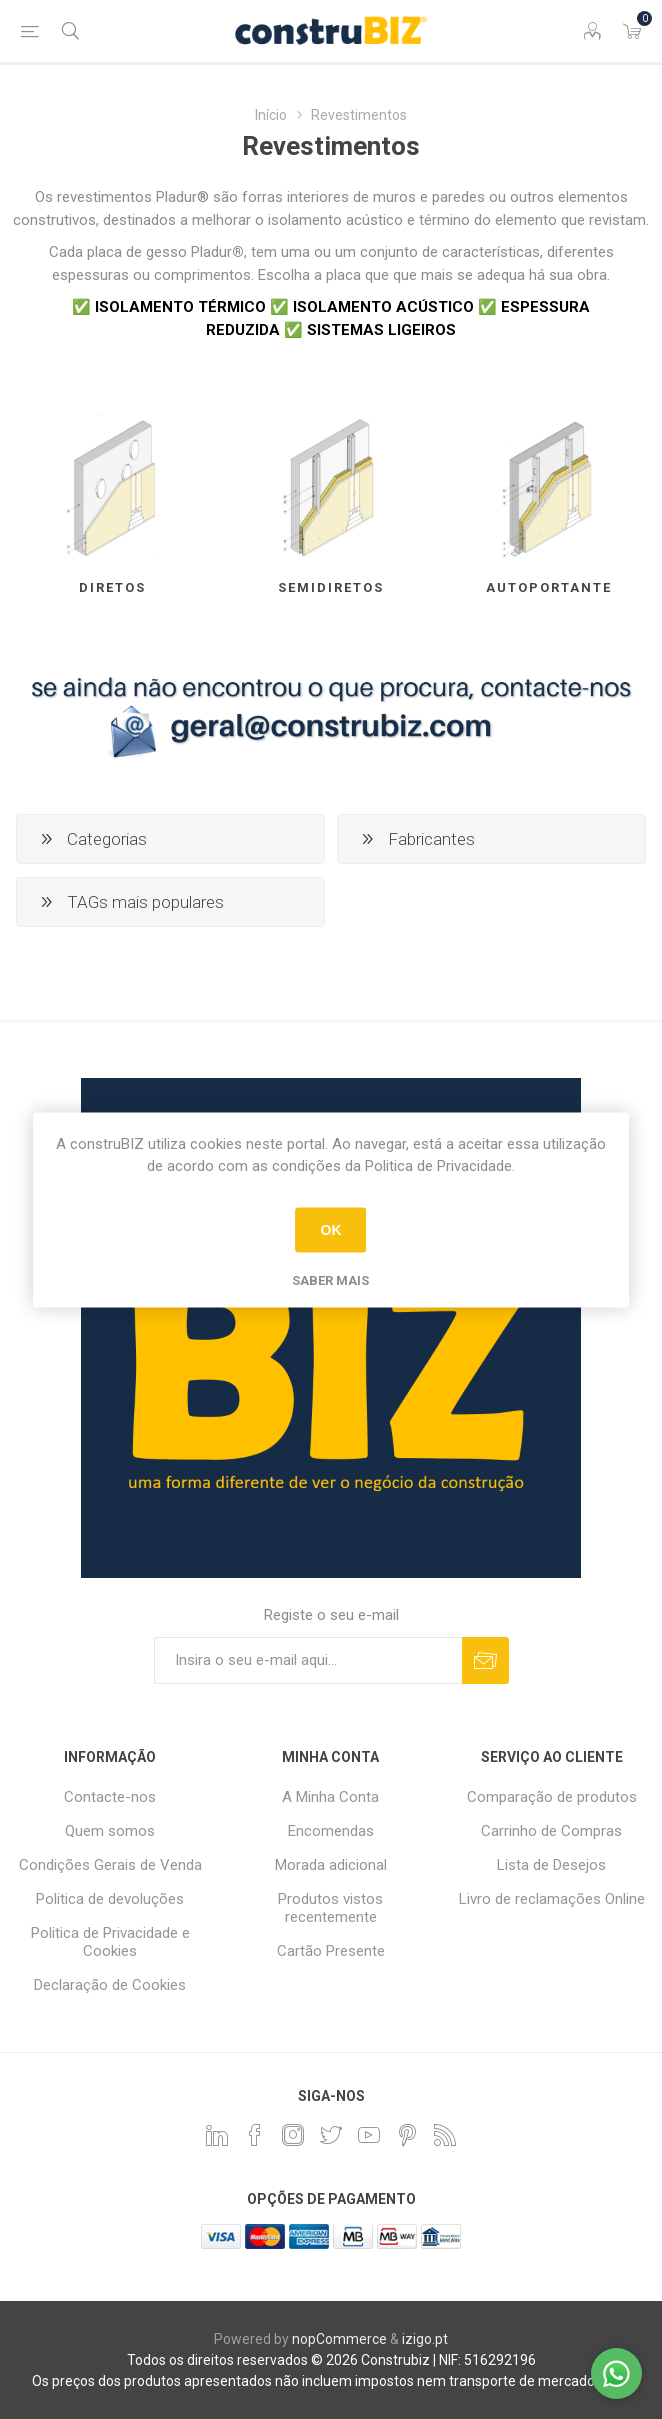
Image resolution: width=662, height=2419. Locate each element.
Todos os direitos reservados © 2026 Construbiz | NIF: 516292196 (331, 2360)
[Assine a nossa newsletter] (308, 1660)
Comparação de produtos (552, 1797)
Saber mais (330, 1279)
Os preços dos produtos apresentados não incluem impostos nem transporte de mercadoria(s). (331, 2381)
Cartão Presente (331, 1951)
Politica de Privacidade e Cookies (110, 1942)
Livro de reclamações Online (552, 1899)
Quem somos (110, 1831)
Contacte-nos (110, 1797)
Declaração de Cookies (110, 1985)
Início (271, 115)
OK (330, 1230)
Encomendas (331, 1831)
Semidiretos (331, 587)
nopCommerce (339, 2339)
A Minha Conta (330, 1797)
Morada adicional (331, 1865)
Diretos (112, 587)
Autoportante (549, 587)
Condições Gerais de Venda (110, 1865)
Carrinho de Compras (551, 1831)
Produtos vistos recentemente (330, 1908)
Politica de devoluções (110, 1899)
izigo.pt (425, 2339)
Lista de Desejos (551, 1865)
